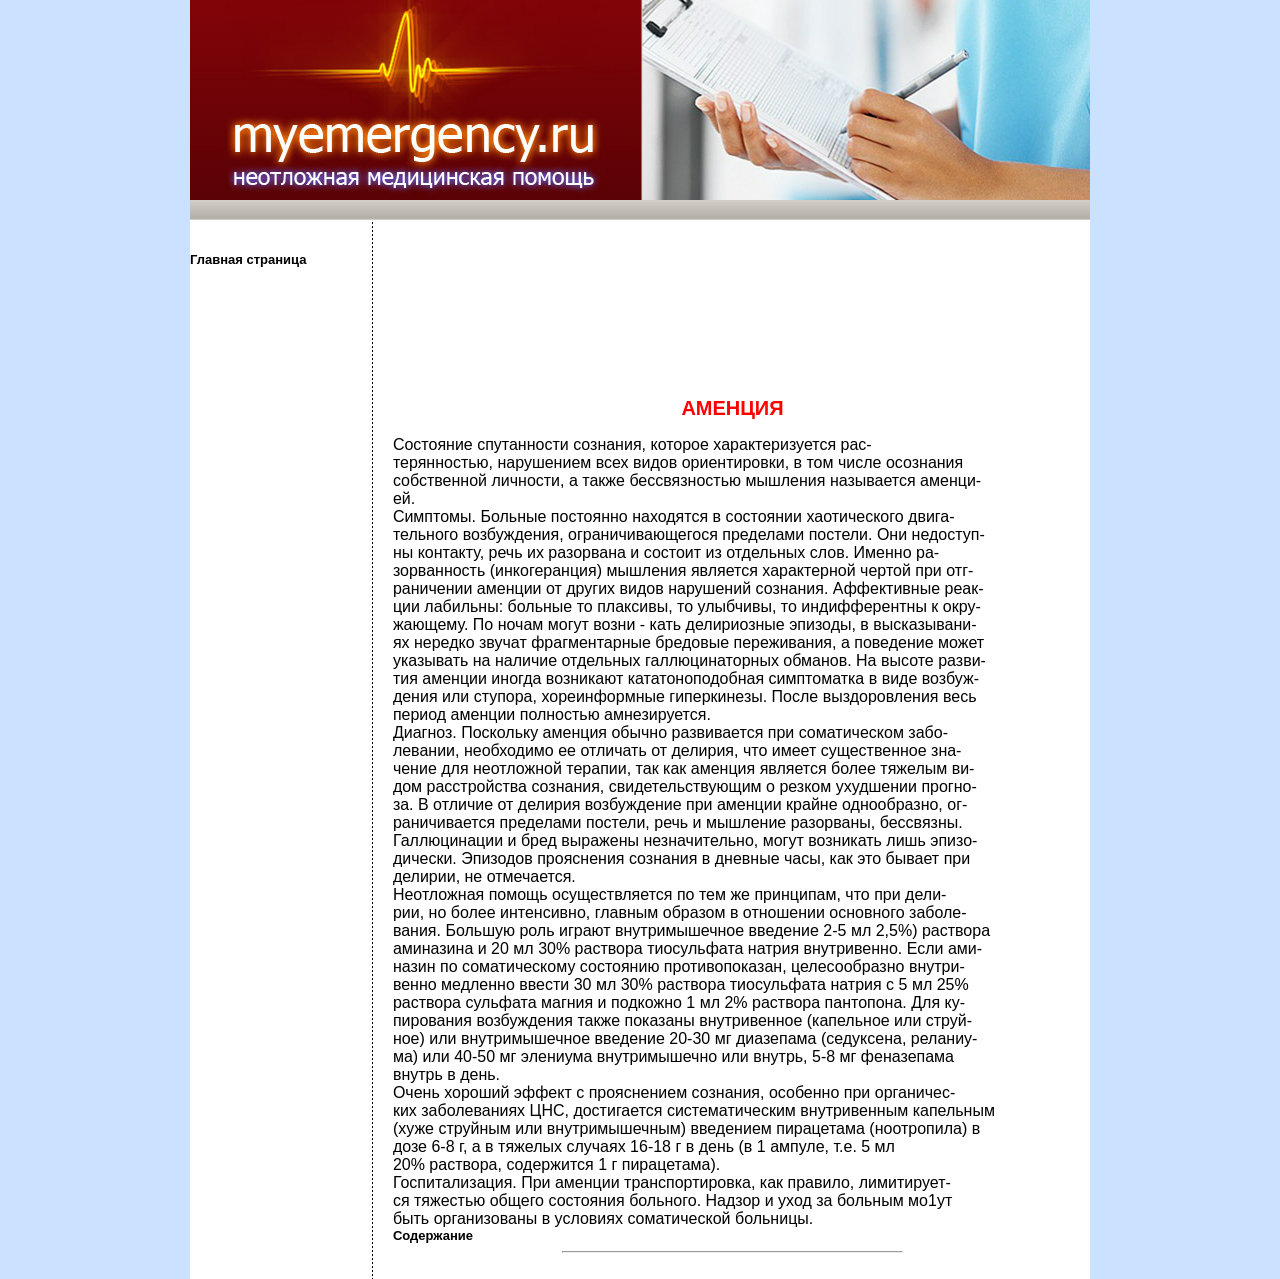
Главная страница (248, 259)
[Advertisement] (280, 583)
